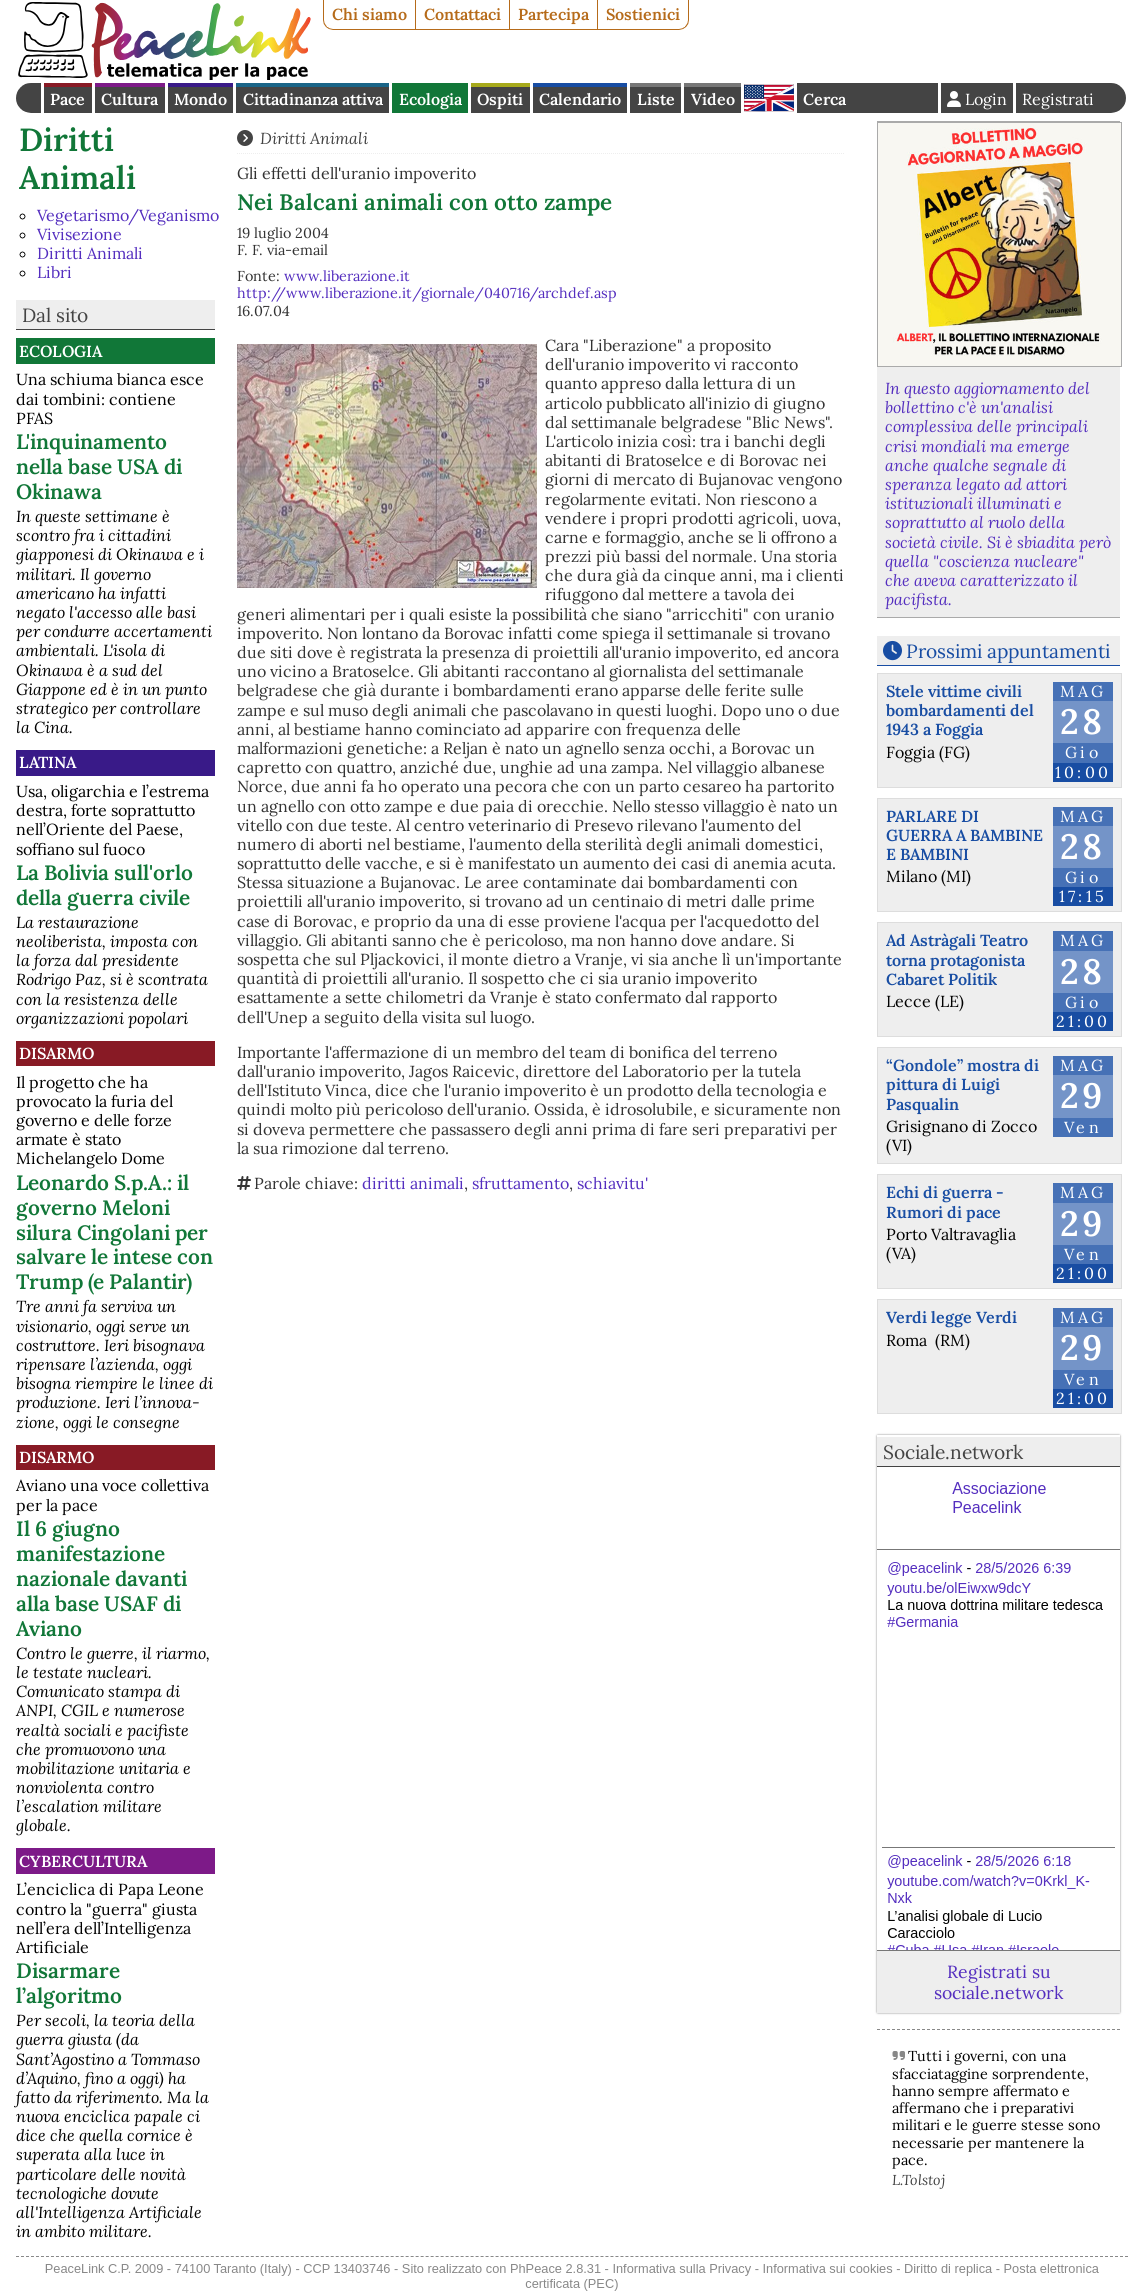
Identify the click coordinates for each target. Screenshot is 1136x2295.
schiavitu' (612, 1183)
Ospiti (500, 99)
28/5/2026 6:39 (1023, 1568)
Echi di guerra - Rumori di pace (945, 1201)
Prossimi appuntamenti (1008, 651)
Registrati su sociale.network (998, 1982)
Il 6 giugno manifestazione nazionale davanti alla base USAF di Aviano (101, 1578)
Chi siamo (369, 14)
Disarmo (56, 1053)
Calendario (580, 99)
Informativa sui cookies (827, 2268)
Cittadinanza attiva (313, 99)
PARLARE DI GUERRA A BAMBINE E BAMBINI (964, 835)
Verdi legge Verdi (951, 1317)
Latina (47, 762)
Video (713, 99)
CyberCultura (83, 1861)
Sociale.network (953, 1452)
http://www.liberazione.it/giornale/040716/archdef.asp (427, 293)
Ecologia (430, 99)
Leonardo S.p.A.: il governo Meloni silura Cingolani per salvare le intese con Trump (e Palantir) (114, 1232)
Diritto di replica (948, 2268)
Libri (54, 272)
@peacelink (924, 1568)
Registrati (1058, 99)
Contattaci (462, 14)
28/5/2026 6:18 (1023, 1861)
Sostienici (643, 14)
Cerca (824, 99)
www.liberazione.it (347, 276)
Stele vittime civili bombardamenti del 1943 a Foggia (960, 710)
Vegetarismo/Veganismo (128, 215)
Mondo (200, 99)
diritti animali (413, 1183)
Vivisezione (79, 234)
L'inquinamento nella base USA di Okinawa (99, 466)
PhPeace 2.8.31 (555, 2268)
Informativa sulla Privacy (681, 2268)
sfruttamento (520, 1183)
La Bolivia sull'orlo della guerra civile (104, 885)
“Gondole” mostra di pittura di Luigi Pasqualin (962, 1084)
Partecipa (553, 14)
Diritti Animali (77, 158)
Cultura (129, 99)
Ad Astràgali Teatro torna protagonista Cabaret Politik (957, 959)
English (769, 98)
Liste (656, 99)
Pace (67, 99)
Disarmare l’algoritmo (69, 1983)
